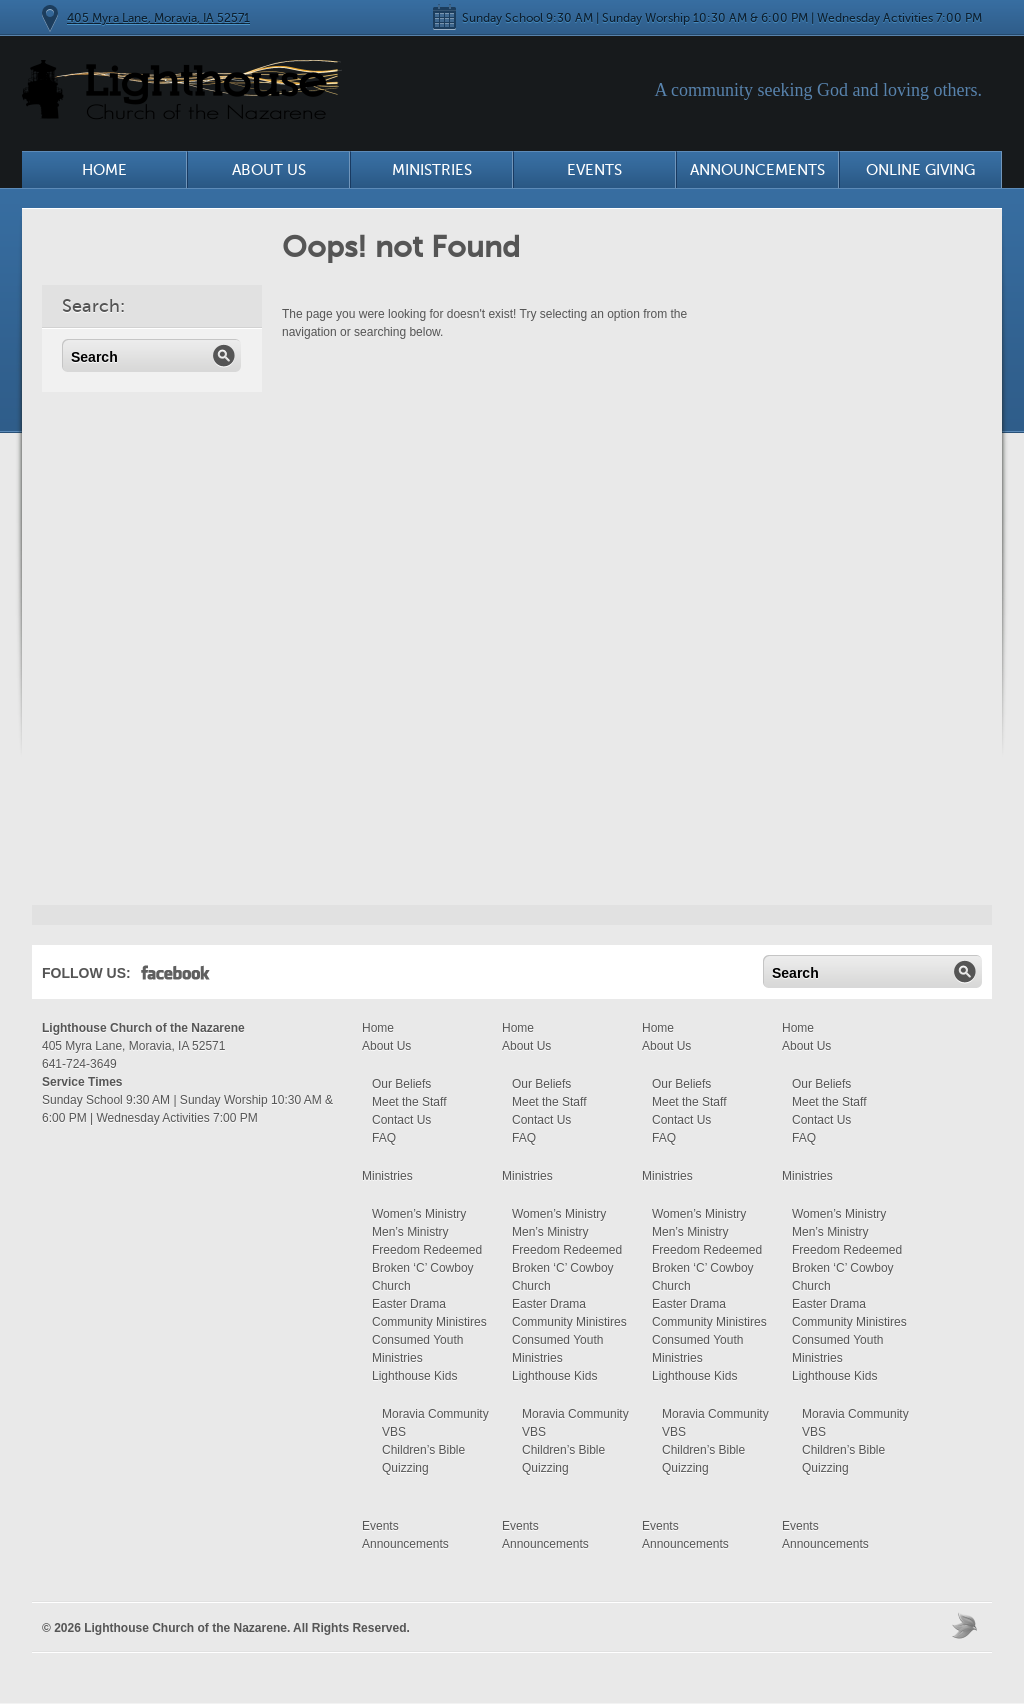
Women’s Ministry (419, 1214)
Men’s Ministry (410, 1232)
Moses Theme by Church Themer (967, 1625)
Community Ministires (429, 1322)
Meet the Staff (409, 1102)
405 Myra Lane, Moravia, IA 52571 (158, 18)
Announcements (757, 170)
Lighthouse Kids (414, 1376)
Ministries (432, 170)
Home (104, 170)
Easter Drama (409, 1304)
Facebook (175, 977)
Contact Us (401, 1120)
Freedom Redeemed (427, 1250)
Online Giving (920, 170)
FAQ (384, 1138)
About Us (269, 170)
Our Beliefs (401, 1084)
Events (594, 170)
